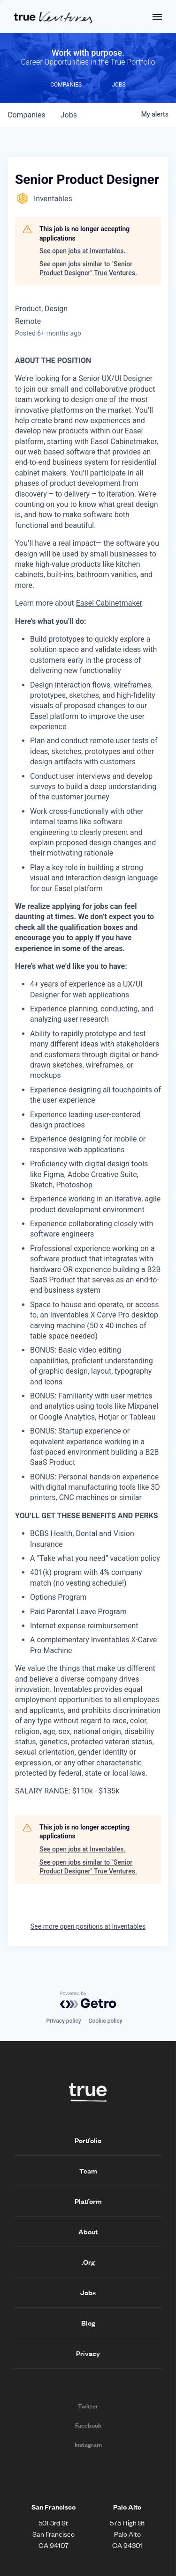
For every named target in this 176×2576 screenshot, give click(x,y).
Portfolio (88, 2140)
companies (27, 114)
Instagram (88, 2444)
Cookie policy (105, 2021)
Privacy (88, 2353)
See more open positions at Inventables (88, 1926)
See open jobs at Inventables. (82, 251)
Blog (88, 2323)
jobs (69, 114)
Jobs (88, 2292)
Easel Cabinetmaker (109, 603)
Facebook (88, 2425)
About (88, 2231)
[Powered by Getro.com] (88, 1999)
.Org (88, 2262)
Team (88, 2170)
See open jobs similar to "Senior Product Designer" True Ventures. (88, 268)
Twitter (88, 2406)
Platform (88, 2201)
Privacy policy (63, 2021)
